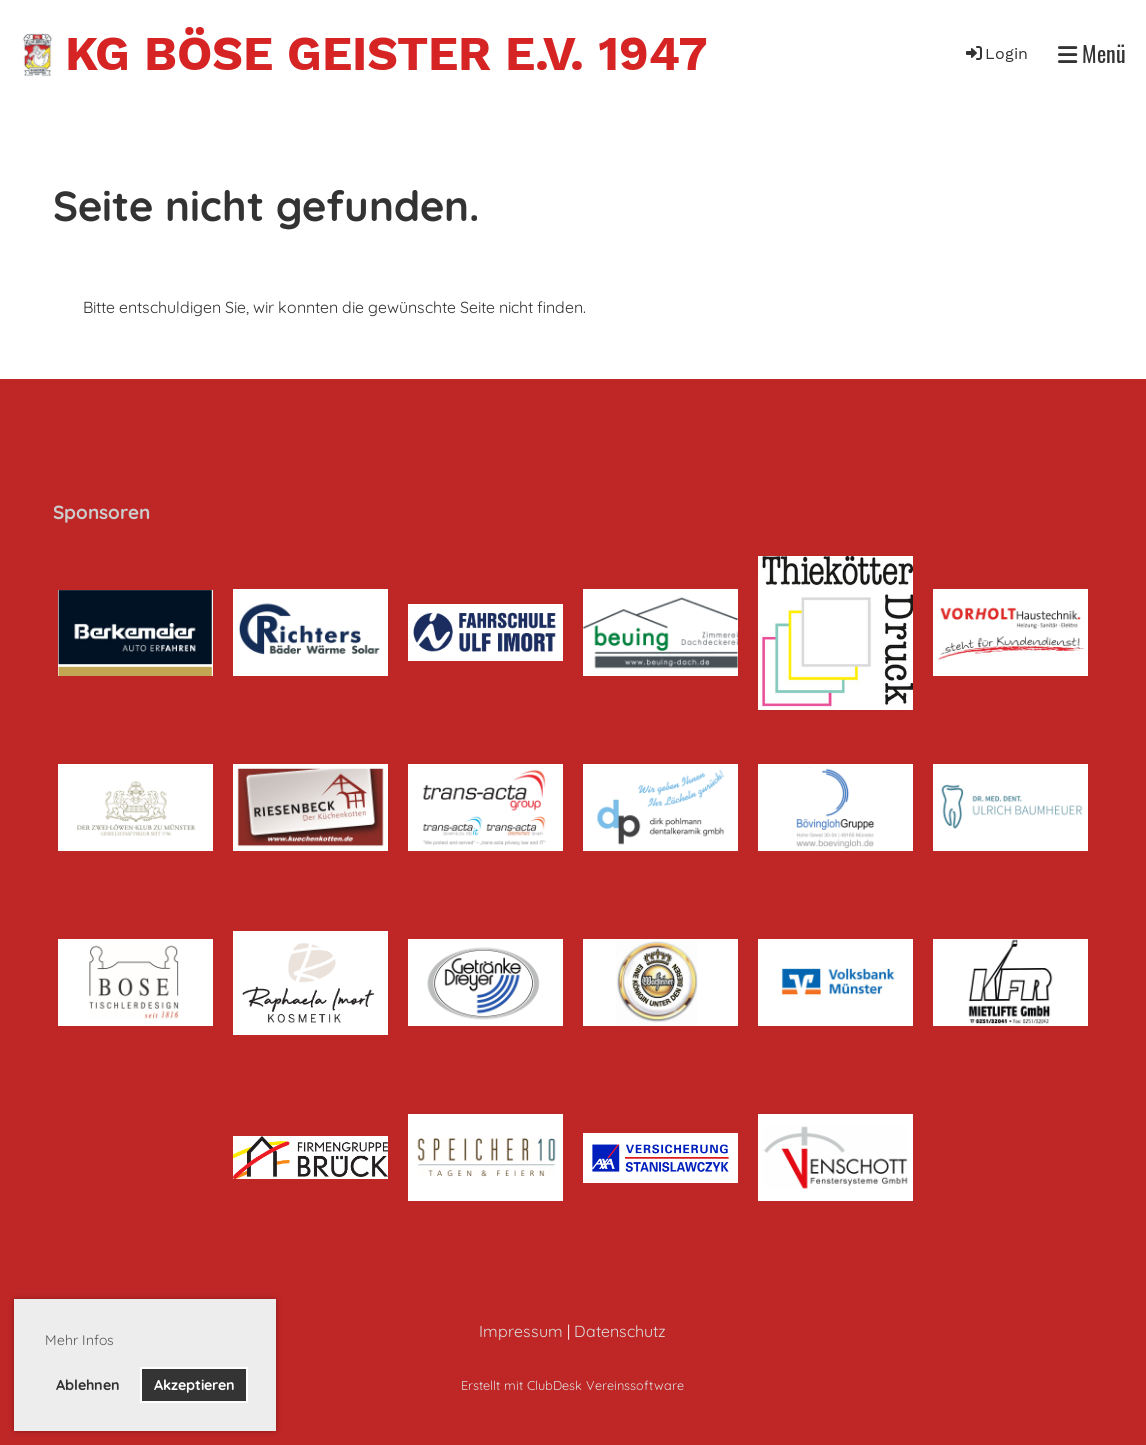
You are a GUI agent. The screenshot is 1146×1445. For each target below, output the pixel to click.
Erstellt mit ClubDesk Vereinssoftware (572, 1385)
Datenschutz (620, 1331)
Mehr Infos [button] (79, 1340)
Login (995, 53)
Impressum (521, 1331)
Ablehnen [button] (88, 1385)
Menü (1092, 53)
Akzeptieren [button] (194, 1385)
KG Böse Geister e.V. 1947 (386, 53)
